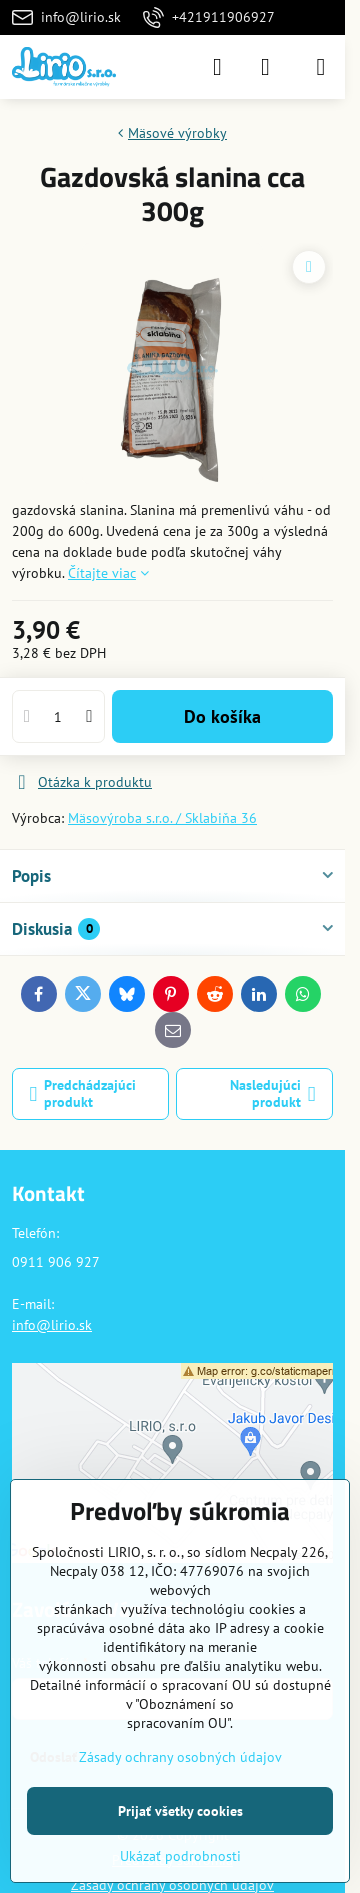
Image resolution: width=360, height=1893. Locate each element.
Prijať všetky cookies (180, 1811)
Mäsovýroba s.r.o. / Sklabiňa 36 (162, 818)
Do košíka (222, 716)
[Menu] (321, 67)
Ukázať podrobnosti (180, 1856)
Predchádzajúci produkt (83, 1094)
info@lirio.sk (52, 1325)
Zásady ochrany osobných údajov (180, 1757)
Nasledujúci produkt (273, 1094)
